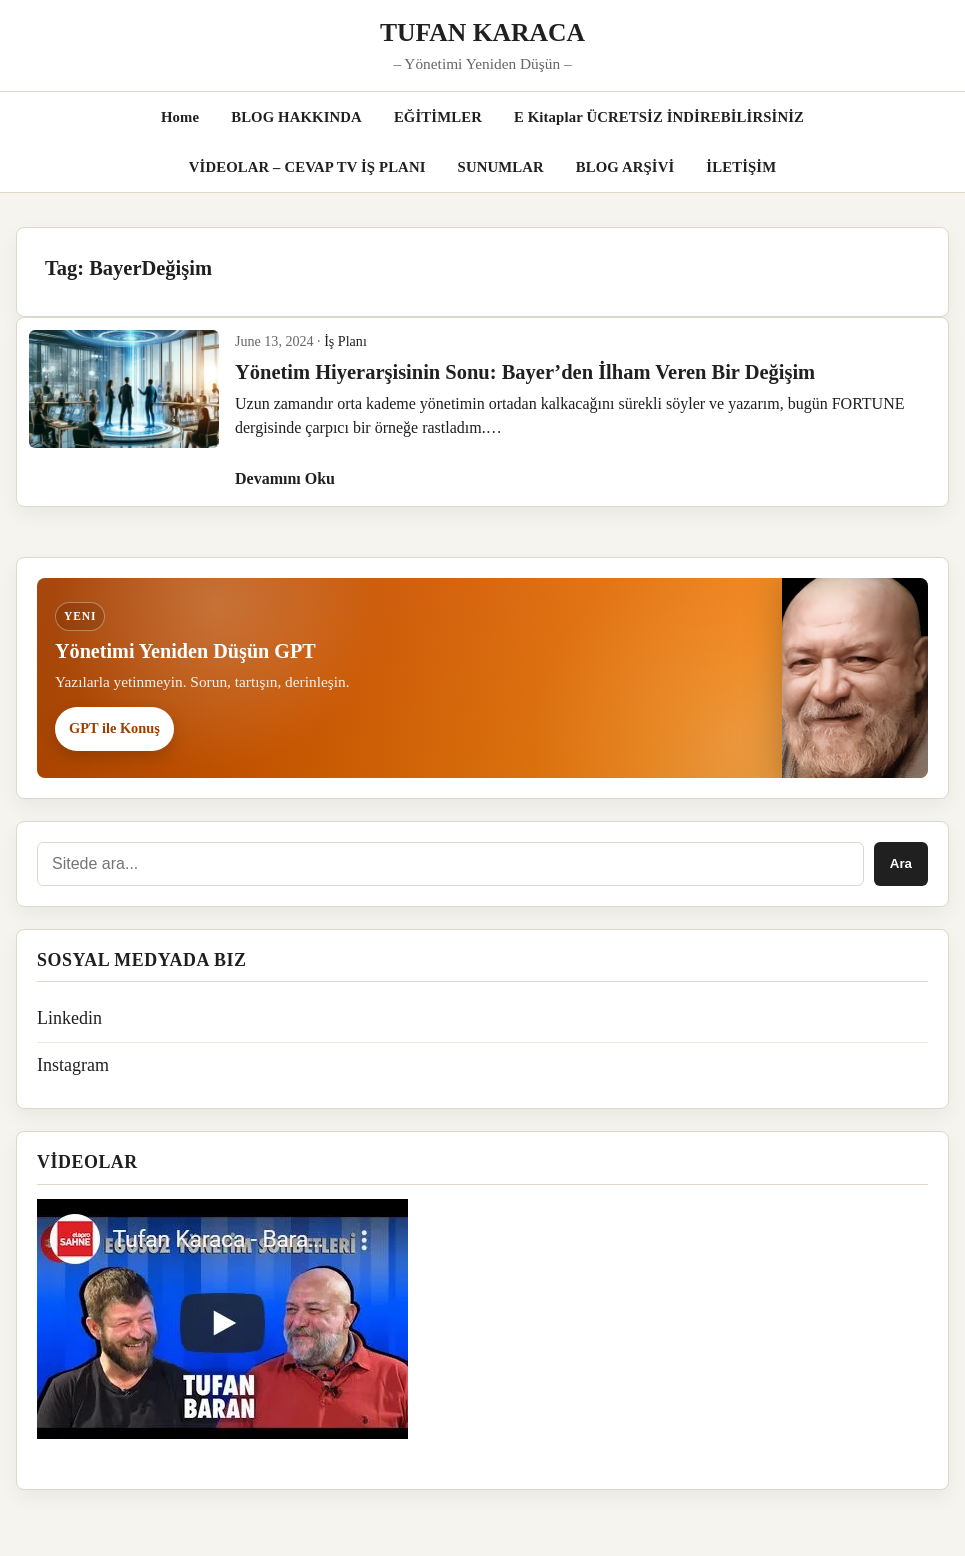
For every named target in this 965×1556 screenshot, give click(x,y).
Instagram (73, 1065)
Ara (901, 863)
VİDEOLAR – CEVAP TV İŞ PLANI (307, 167)
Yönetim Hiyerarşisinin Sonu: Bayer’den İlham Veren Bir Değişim (525, 372)
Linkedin (69, 1018)
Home (180, 117)
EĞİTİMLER (438, 117)
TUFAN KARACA (482, 32)
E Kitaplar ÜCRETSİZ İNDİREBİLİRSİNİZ (659, 117)
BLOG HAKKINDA (296, 117)
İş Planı (345, 341)
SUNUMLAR (501, 167)
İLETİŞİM (741, 167)
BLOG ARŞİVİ (625, 167)
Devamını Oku (285, 478)
